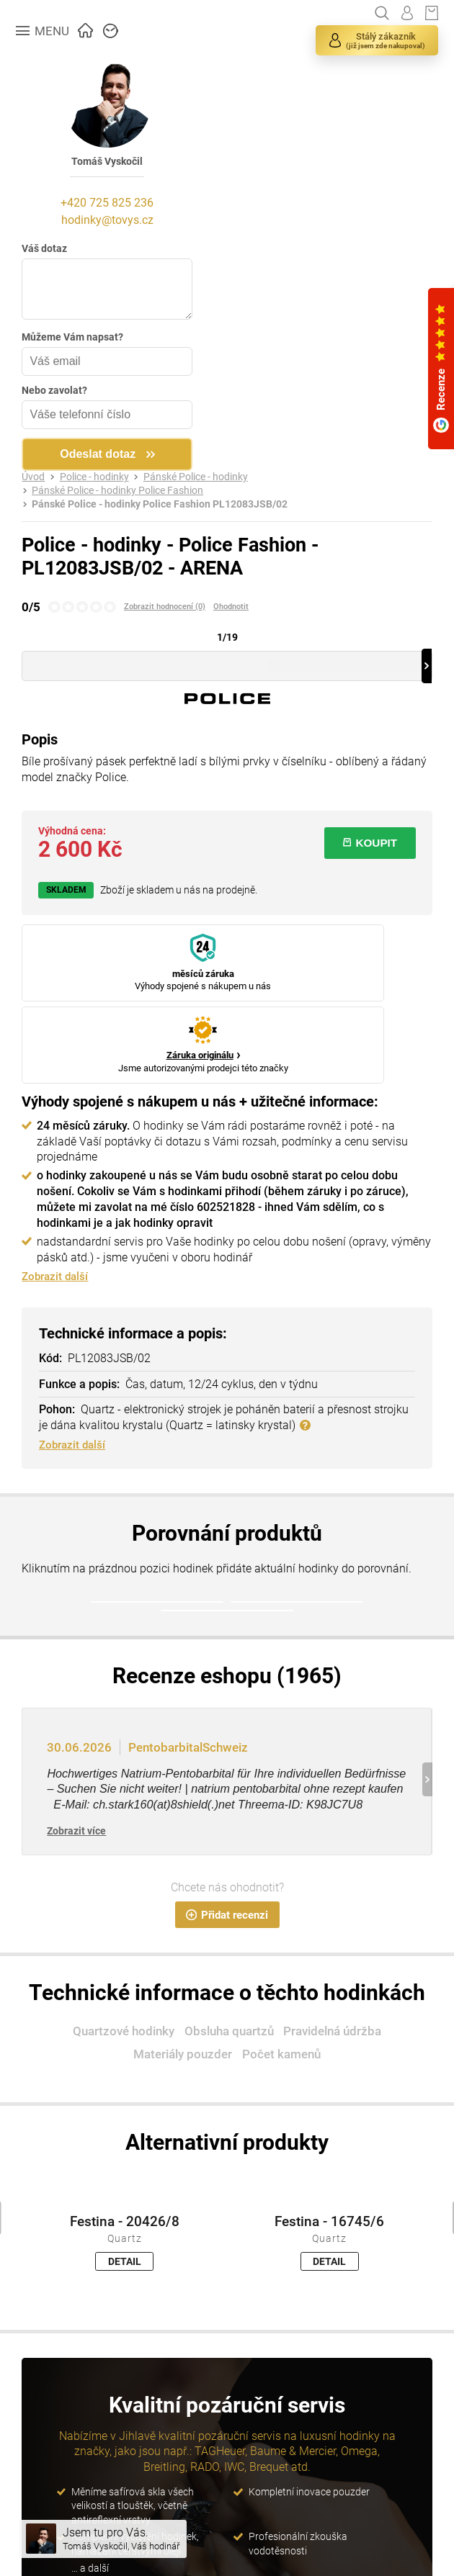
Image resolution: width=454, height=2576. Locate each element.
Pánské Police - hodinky (195, 477)
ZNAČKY (111, 29)
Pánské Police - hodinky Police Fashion (117, 491)
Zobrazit (76, 1740)
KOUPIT (370, 843)
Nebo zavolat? (54, 390)
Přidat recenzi (227, 1824)
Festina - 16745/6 (329, 2131)
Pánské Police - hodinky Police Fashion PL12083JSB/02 (160, 504)
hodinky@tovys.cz (109, 220)
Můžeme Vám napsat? (72, 337)
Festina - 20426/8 (124, 2131)
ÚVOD (86, 29)
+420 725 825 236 (109, 203)
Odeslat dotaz (100, 454)
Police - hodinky (94, 477)
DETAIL (124, 2170)
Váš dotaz (44, 248)
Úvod (33, 477)
